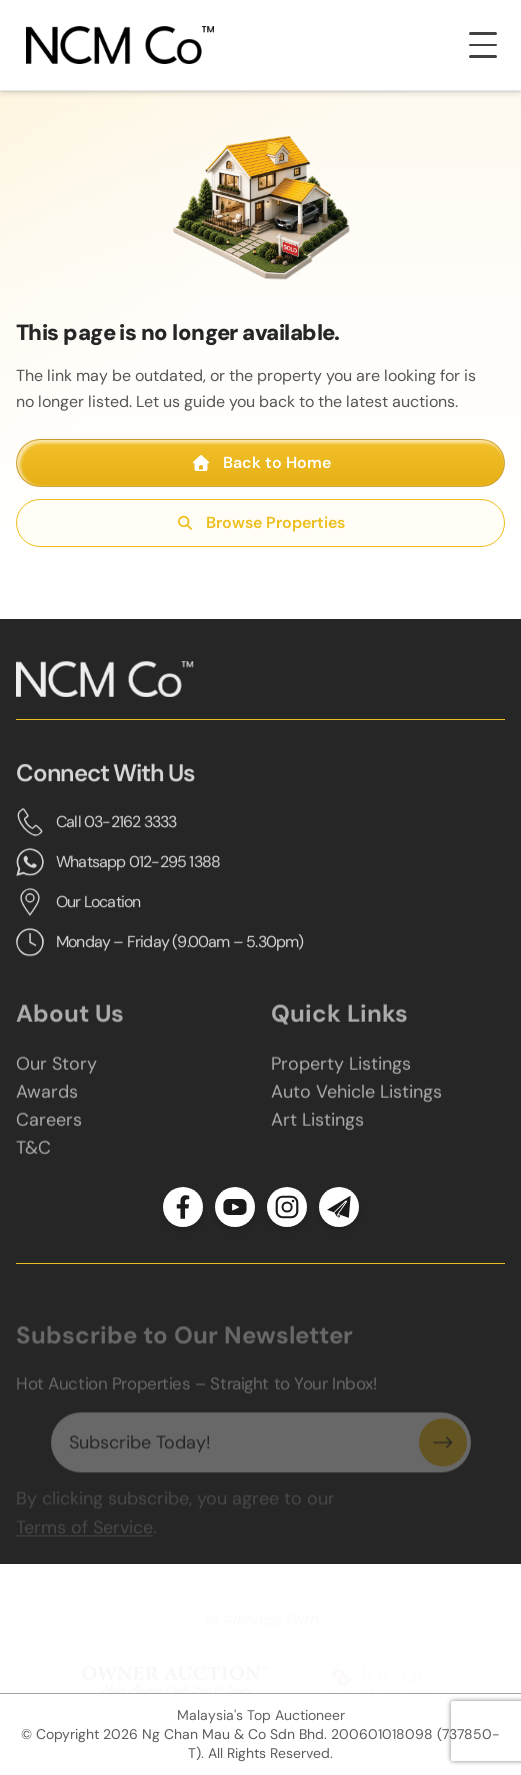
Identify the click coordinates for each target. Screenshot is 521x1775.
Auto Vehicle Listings (356, 1102)
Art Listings (317, 1130)
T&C (33, 1158)
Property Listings (341, 1074)
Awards (47, 1102)
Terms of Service (84, 1536)
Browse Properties (260, 522)
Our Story (56, 1074)
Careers (49, 1130)
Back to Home (261, 462)
